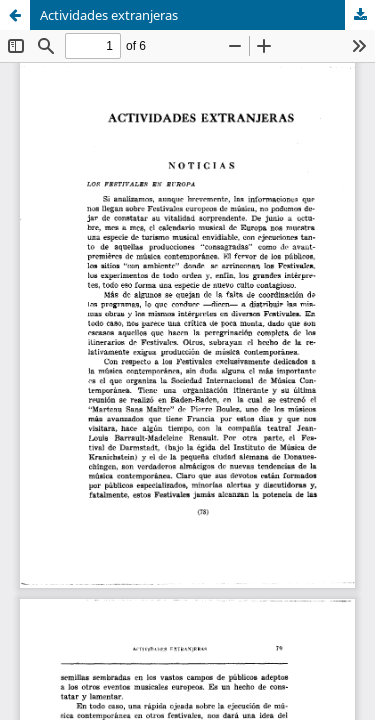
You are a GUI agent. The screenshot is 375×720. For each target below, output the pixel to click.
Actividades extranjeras (109, 15)
